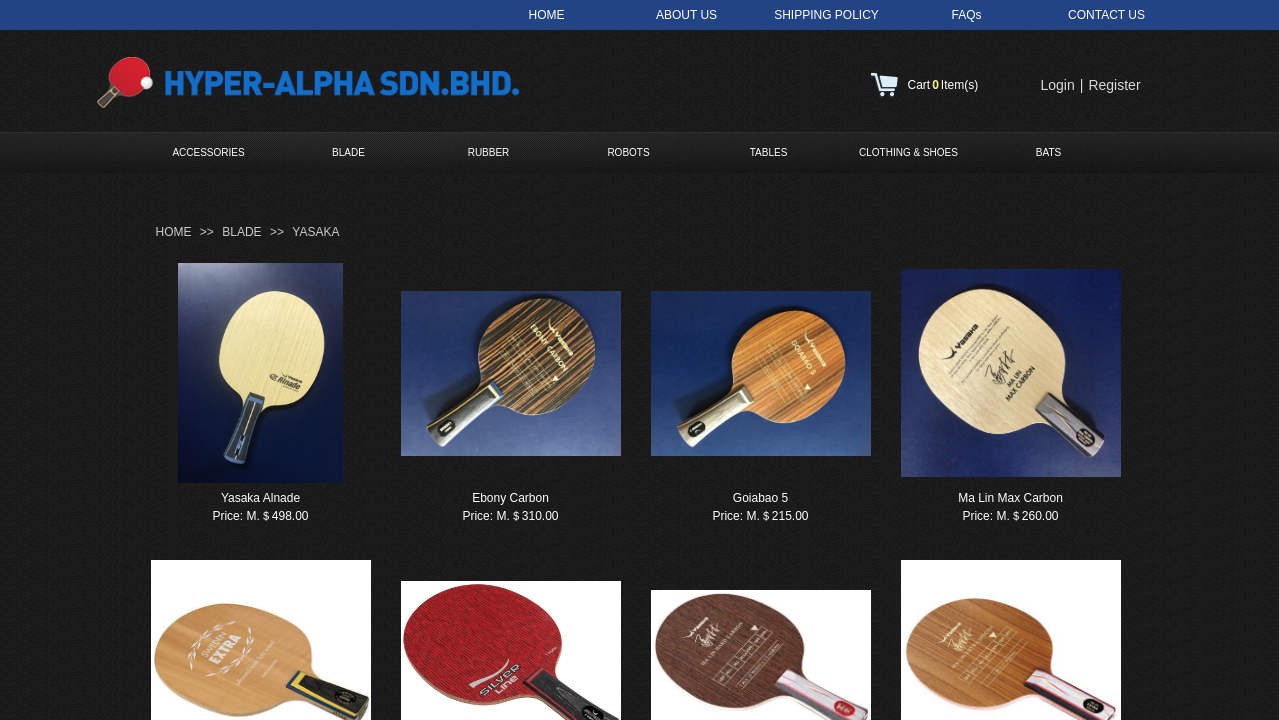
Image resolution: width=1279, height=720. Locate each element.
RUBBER (489, 152)
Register (1114, 85)
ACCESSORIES (208, 152)
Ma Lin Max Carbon (1010, 498)
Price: (227, 516)
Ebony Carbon (510, 498)
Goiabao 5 (760, 498)
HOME (174, 232)
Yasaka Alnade (260, 498)
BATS (1048, 152)
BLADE (348, 152)
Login (1058, 85)
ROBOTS (628, 152)
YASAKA (315, 232)
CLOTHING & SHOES (908, 152)
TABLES (769, 152)
